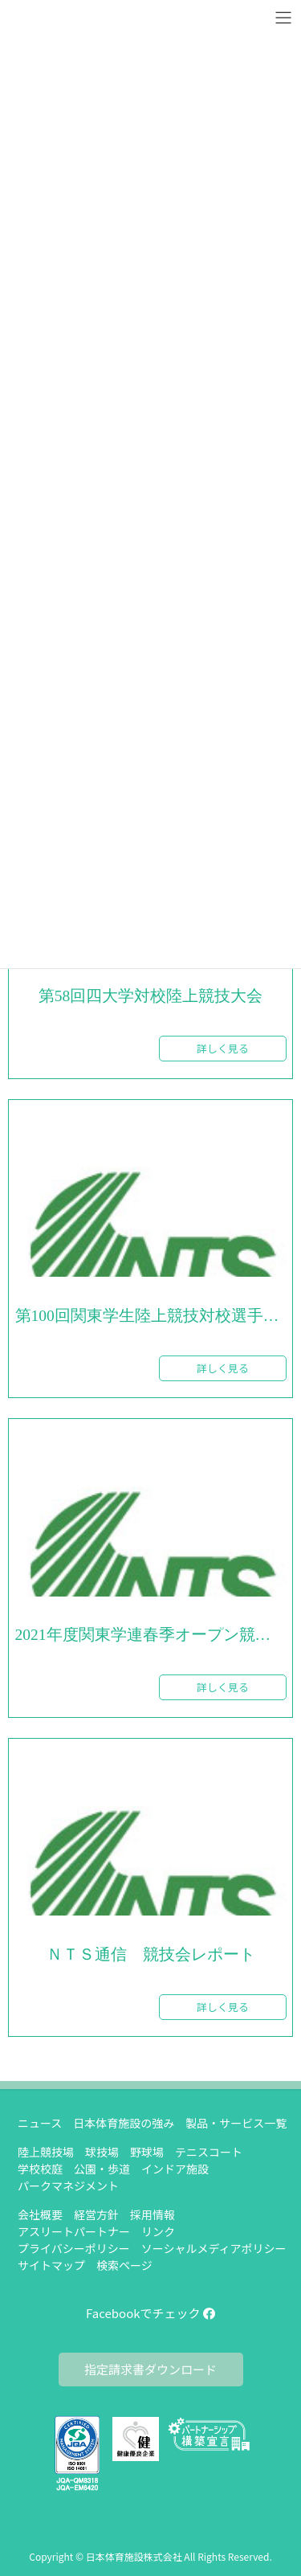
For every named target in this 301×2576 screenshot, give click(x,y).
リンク (158, 2231)
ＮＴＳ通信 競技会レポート (151, 1955)
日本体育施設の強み (123, 2123)
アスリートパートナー (74, 2231)
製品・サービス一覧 (236, 2123)
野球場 (147, 2152)
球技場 (102, 2152)
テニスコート (208, 2152)
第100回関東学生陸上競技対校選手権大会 (151, 1316)
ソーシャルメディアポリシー (214, 2248)
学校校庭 (40, 2169)
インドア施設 (175, 2169)
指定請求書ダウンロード (150, 2369)
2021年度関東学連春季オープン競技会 (151, 1635)
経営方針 (96, 2214)
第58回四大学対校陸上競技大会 (151, 996)
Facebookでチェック (150, 2312)
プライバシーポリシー (74, 2248)
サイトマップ (51, 2265)
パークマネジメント (68, 2185)
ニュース (40, 2123)
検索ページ (124, 2265)
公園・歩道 (102, 2169)
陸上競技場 (46, 2152)
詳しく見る (223, 1048)
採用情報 (152, 2214)
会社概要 (40, 2214)
